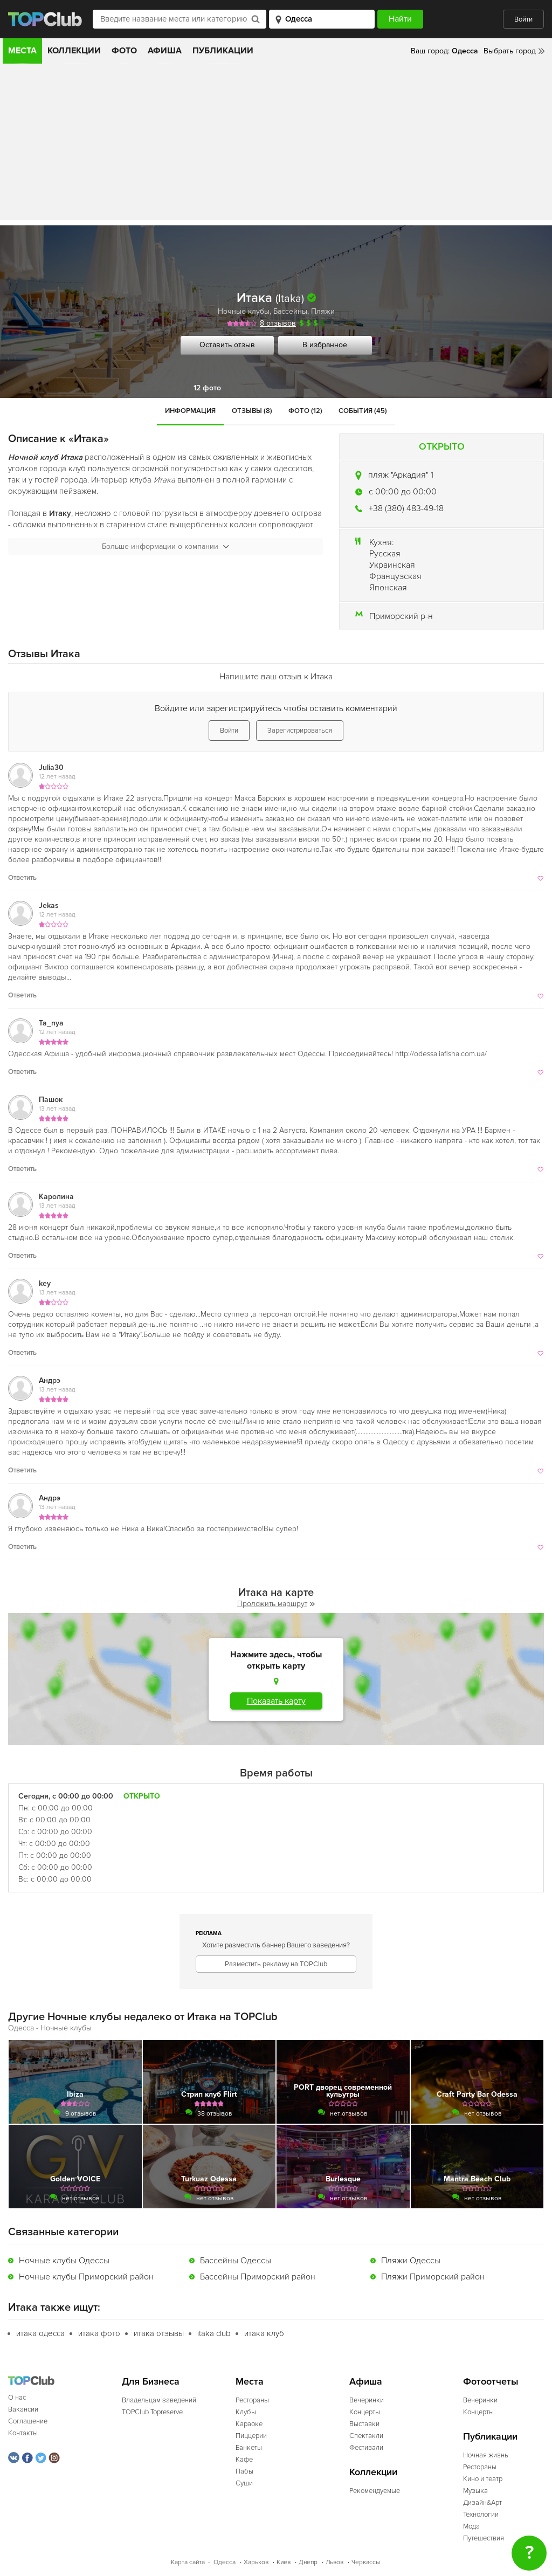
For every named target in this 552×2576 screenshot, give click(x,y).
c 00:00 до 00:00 (403, 491)
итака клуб (264, 2333)
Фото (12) (305, 411)
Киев (284, 2562)
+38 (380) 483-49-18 (406, 508)
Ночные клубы (244, 311)
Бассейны (290, 311)
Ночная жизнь (485, 2455)
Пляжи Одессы (410, 2260)
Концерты (364, 2412)
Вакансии (23, 2409)
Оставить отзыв (227, 344)
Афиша (165, 50)
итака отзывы (159, 2333)
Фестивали (366, 2447)
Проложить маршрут (276, 1603)
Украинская (392, 565)
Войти (523, 19)
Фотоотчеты (491, 2381)
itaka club (214, 2333)
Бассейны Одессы (235, 2260)
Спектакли (366, 2436)
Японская (388, 587)
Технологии (481, 2514)
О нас (17, 2397)
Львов (334, 2562)
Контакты (23, 2433)
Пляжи (323, 311)
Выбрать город (510, 51)
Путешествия (483, 2538)
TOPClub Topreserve (152, 2412)
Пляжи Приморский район (433, 2276)
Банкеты (249, 2447)
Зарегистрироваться (299, 730)
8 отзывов (278, 323)
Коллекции (74, 50)
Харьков (256, 2562)
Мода (471, 2526)
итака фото (99, 2333)
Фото (124, 50)
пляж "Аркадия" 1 (400, 475)
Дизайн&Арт (482, 2502)
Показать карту (276, 1701)
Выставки (364, 2424)
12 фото (207, 387)
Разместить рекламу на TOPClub (276, 1964)
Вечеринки (366, 2400)
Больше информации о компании (165, 546)
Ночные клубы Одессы (64, 2260)
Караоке (249, 2424)
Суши (244, 2483)
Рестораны (252, 2400)
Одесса (224, 2562)
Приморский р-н (401, 616)
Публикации (222, 50)
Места (22, 50)
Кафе (244, 2459)
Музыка (475, 2491)
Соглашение (27, 2421)
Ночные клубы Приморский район (86, 2276)
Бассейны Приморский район (257, 2276)
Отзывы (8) (252, 411)
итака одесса (40, 2333)
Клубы (246, 2412)
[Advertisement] (276, 144)
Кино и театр (482, 2479)
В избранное (324, 344)
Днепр (308, 2562)
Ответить (22, 877)
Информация (190, 411)
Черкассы (365, 2562)
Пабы (244, 2471)
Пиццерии (251, 2436)
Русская (385, 553)
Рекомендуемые (374, 2491)
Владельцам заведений (159, 2400)
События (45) (363, 411)
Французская (395, 576)
